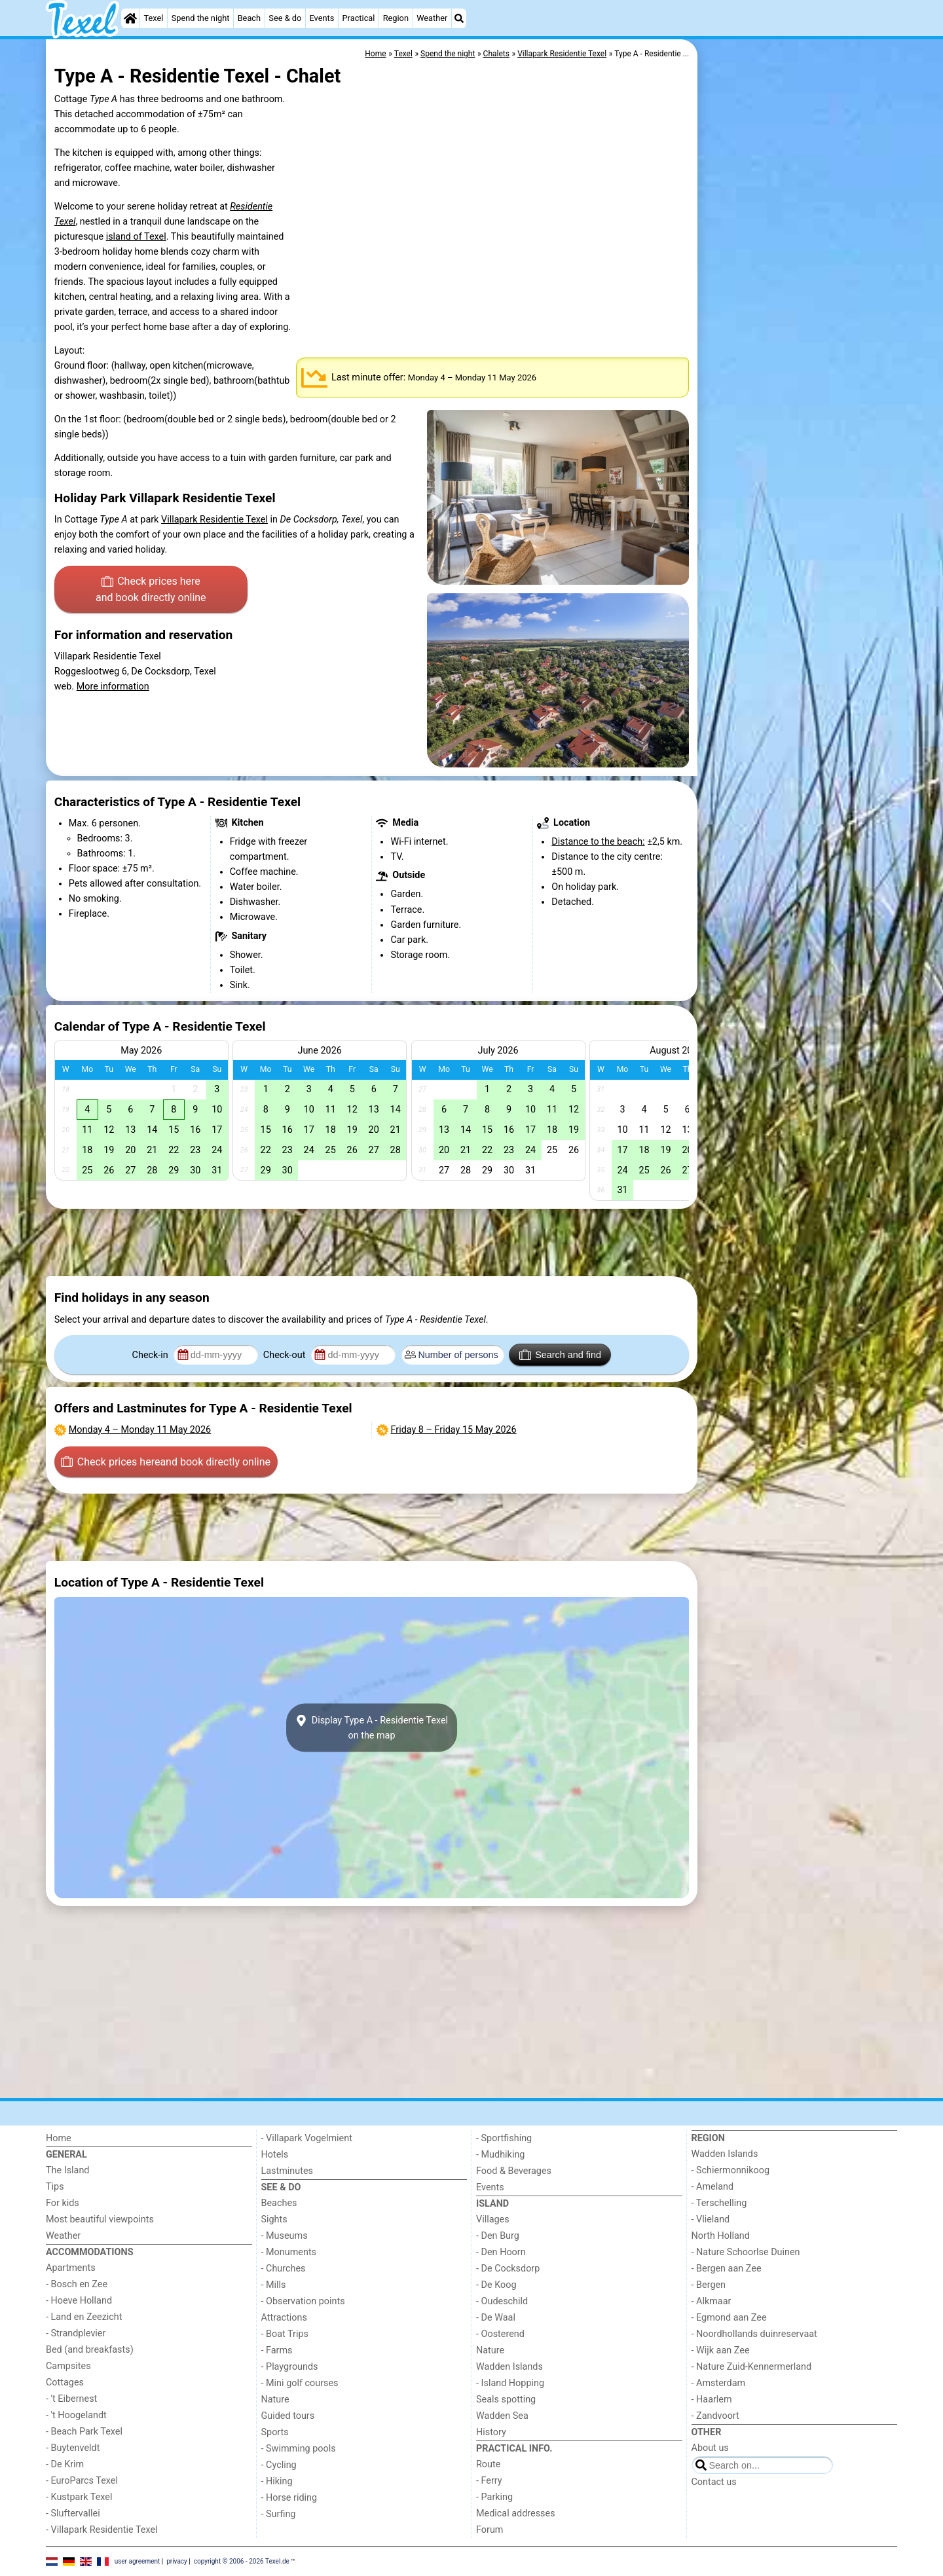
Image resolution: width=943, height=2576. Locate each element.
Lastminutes (287, 2171)
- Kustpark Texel (79, 2497)
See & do (284, 18)
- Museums (284, 2235)
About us (710, 2448)
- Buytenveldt (73, 2448)
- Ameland (713, 2186)
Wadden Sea (502, 2415)
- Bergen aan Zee (727, 2268)
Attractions (284, 2317)
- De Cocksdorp (508, 2268)
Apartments (71, 2267)
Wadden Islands (509, 2366)
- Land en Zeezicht (84, 2317)
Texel (154, 18)
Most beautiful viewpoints (100, 2219)
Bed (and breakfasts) (90, 2349)
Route (488, 2464)
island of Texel (136, 236)
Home (58, 2138)
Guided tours (288, 2415)
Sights (274, 2219)
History (491, 2432)
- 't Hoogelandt (76, 2415)
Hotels (275, 2154)
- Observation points (303, 2301)
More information (113, 686)
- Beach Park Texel (84, 2431)
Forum (489, 2529)
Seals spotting (506, 2399)
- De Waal (495, 2317)
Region (396, 18)
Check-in (151, 1355)
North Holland (721, 2235)
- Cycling (279, 2465)
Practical (358, 18)
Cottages (65, 2382)
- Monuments (289, 2252)
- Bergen (709, 2285)
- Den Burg (497, 2235)
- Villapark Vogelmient (306, 2138)
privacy (176, 2561)
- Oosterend (500, 2334)
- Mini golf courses (300, 2383)
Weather (431, 18)
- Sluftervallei (73, 2513)
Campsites (68, 2366)
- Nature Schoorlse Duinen (746, 2252)
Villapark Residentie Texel (214, 519)
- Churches (283, 2268)
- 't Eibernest (71, 2398)
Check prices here (151, 590)
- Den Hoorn (501, 2252)
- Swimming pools (298, 2448)
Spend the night (201, 18)
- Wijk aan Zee (721, 2350)
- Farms (277, 2350)
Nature (275, 2399)
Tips (55, 2186)
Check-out (285, 1355)
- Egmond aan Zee (729, 2317)
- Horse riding (289, 2497)
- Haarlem (712, 2399)
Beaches (279, 2203)
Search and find (560, 1355)
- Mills (273, 2285)
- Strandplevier (75, 2333)
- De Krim (65, 2464)
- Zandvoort (715, 2415)
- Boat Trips (285, 2334)
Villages (492, 2219)
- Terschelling (719, 2203)
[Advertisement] (799, 340)
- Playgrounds (289, 2366)
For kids (62, 2203)
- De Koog (496, 2285)
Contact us (714, 2482)
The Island (67, 2170)
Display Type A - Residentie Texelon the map (371, 1728)
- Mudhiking (500, 2154)
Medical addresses (515, 2513)
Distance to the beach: (597, 841)
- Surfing (278, 2514)
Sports (275, 2432)
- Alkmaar (711, 2301)
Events (321, 18)
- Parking (494, 2497)
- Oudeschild (502, 2301)
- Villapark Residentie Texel (102, 2529)
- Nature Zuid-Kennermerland (752, 2366)
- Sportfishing (504, 2138)
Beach (249, 18)
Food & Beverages (513, 2171)
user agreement (137, 2561)
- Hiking (277, 2481)
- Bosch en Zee (76, 2284)
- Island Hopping (510, 2383)
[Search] (459, 18)
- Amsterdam (719, 2383)
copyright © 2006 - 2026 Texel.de (241, 2561)
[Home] (130, 18)
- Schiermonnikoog (731, 2170)
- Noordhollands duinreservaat (754, 2334)
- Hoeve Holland (79, 2300)
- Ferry (489, 2480)
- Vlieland (711, 2219)
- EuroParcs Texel (82, 2480)
